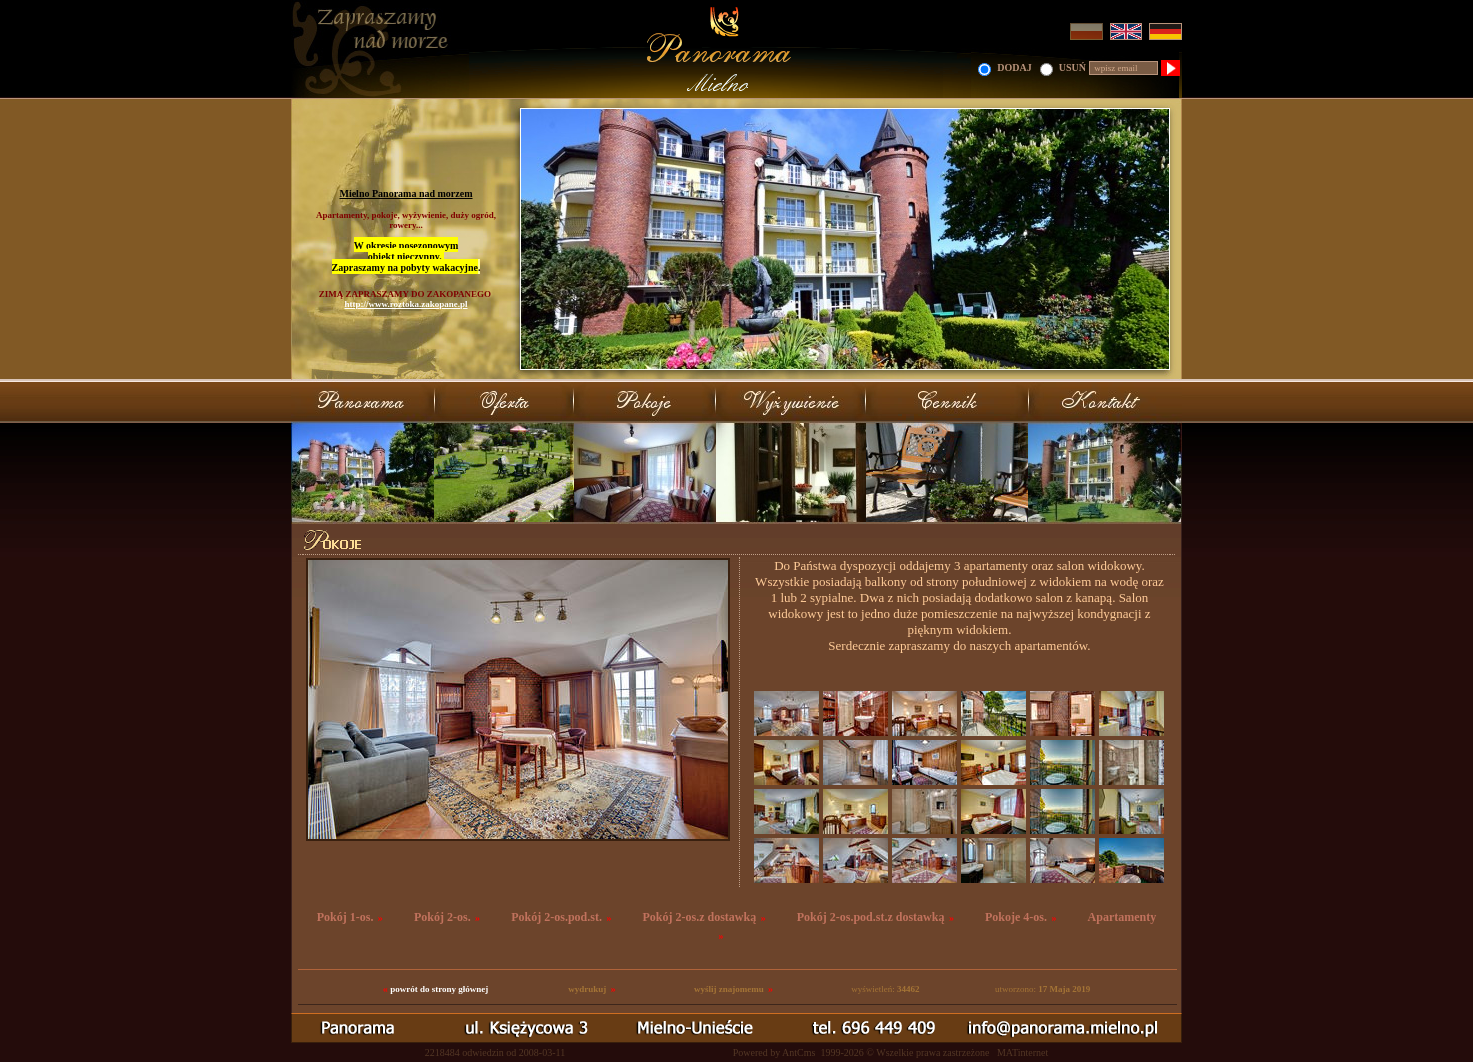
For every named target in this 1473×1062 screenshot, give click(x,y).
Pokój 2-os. (442, 917)
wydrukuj (587, 989)
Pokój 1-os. (345, 917)
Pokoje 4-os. (1016, 917)
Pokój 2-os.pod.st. (556, 917)
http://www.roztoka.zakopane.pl (405, 304)
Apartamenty (1122, 917)
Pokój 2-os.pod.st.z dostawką (871, 917)
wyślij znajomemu (729, 989)
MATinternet (1022, 1052)
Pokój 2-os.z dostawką (700, 917)
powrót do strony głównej (439, 989)
